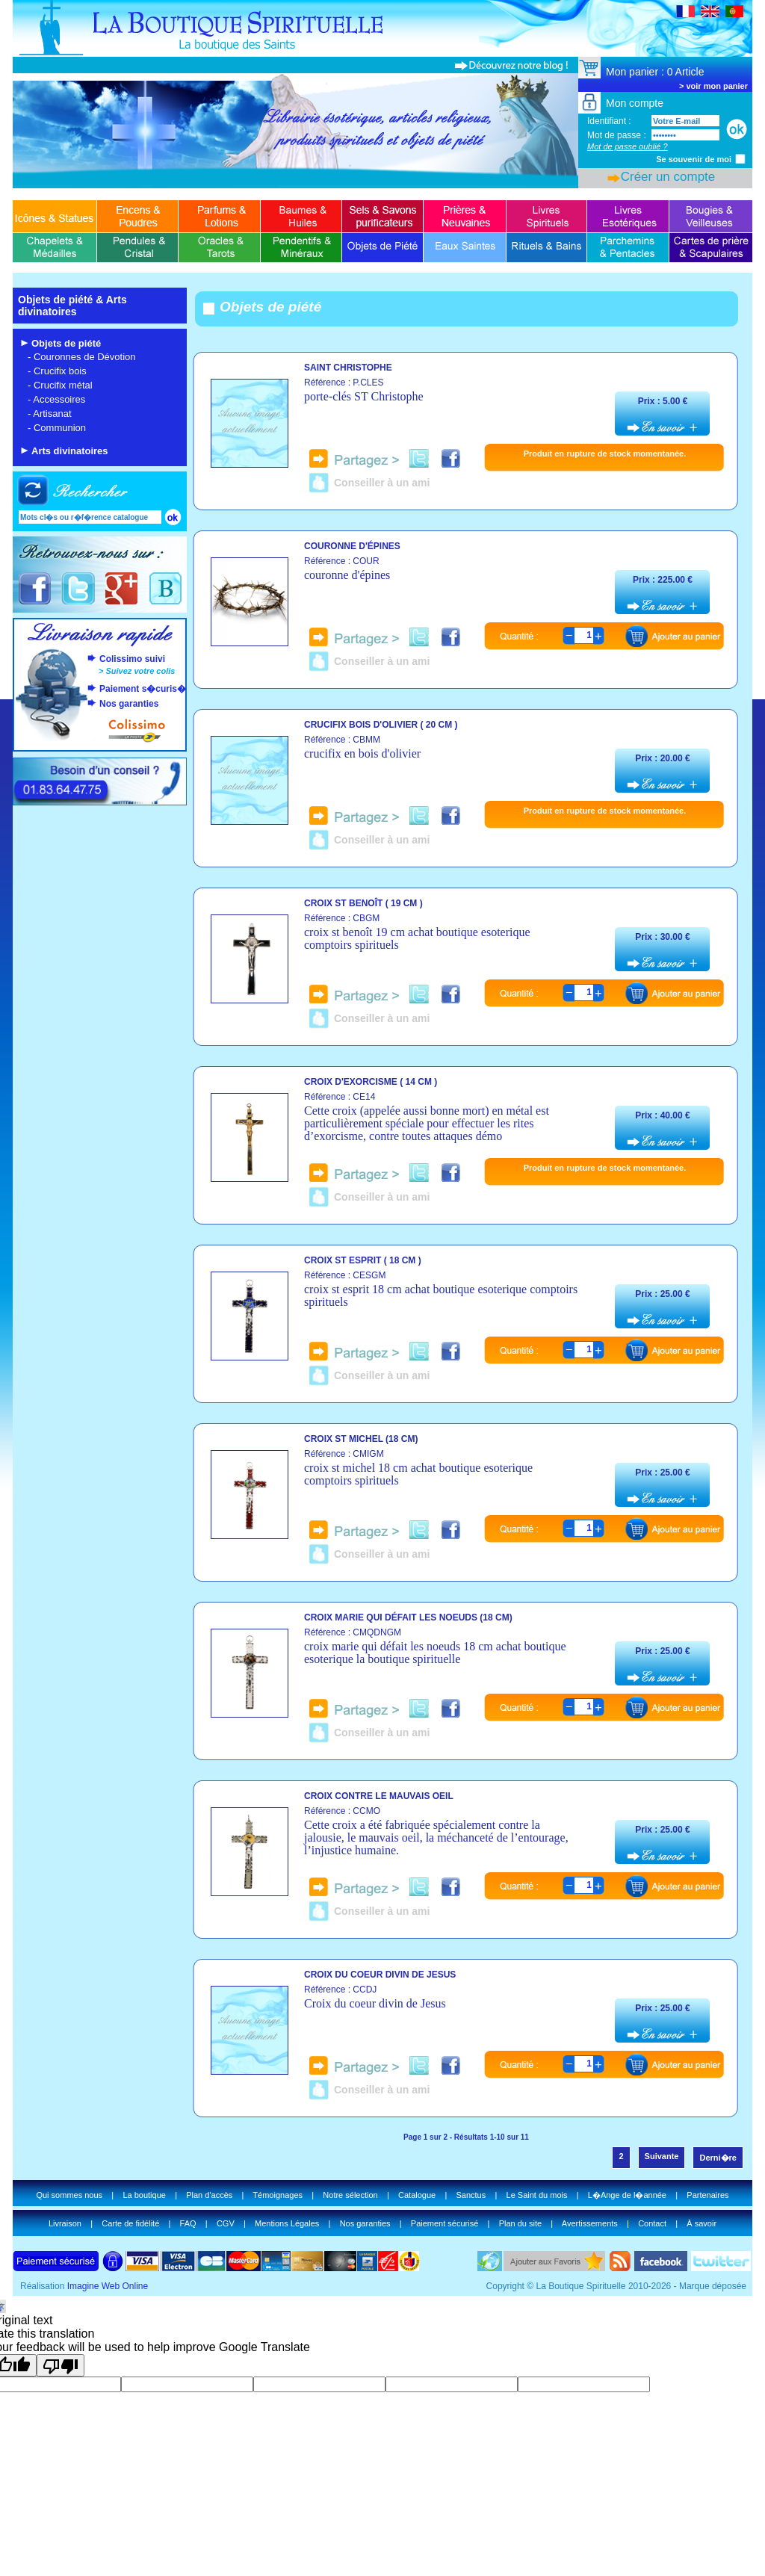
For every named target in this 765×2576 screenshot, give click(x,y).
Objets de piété (66, 343)
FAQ (188, 2223)
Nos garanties (128, 704)
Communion (60, 427)
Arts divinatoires (69, 450)
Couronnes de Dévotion (85, 356)
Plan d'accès (209, 2194)
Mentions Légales (287, 2223)
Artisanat (52, 413)
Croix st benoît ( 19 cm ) (363, 903)
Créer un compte (668, 177)
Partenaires (707, 2194)
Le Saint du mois (537, 2194)
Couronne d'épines (352, 546)
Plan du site (520, 2223)
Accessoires (59, 399)
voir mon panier (717, 85)
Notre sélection (350, 2194)
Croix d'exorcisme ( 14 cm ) (370, 1082)
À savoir (701, 2223)
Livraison (65, 2223)
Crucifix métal (63, 385)
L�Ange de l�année (627, 2194)
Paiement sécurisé (445, 2223)
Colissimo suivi (132, 659)
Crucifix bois (60, 371)
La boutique (144, 2194)
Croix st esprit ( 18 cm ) (362, 1260)
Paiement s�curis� (142, 689)
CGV (226, 2223)
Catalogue (417, 2194)
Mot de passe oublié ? (627, 146)
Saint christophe (348, 367)
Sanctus (471, 2194)
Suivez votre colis (140, 670)
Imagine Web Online (108, 2286)
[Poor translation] (60, 2365)
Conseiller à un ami (382, 483)
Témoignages (278, 2194)
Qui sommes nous (69, 2194)
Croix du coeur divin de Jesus (380, 1974)
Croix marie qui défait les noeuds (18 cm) (408, 1617)
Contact (652, 2223)
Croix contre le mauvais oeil (378, 1796)
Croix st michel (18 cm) (361, 1439)
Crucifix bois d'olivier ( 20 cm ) (381, 724)
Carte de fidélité (130, 2223)
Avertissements (590, 2223)
